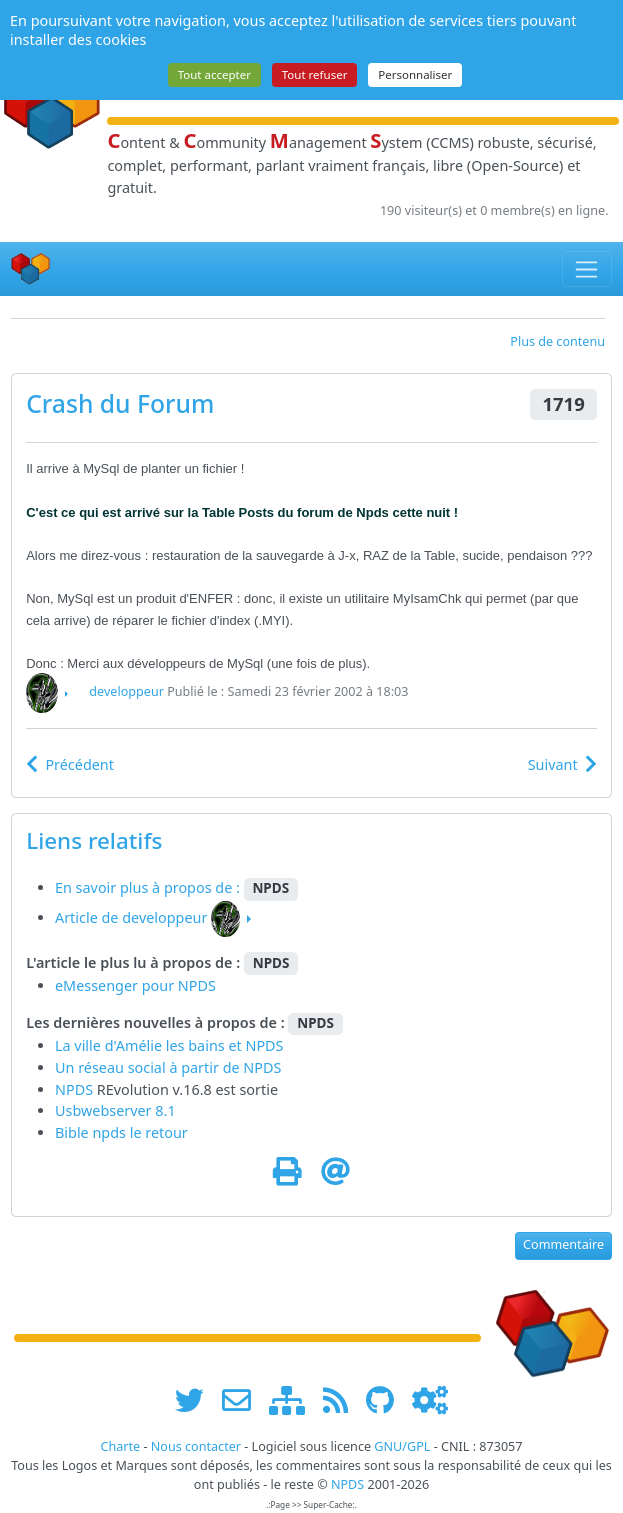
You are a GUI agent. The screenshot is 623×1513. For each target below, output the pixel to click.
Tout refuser (315, 74)
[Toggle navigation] (587, 269)
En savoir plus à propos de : (149, 887)
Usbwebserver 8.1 (115, 1110)
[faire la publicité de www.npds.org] (243, 1400)
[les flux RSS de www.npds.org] (342, 1400)
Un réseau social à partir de (149, 1067)
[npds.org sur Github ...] (387, 1400)
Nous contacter (196, 1446)
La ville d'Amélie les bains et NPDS (169, 1045)
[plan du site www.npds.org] (294, 1400)
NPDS (262, 1067)
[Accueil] (31, 269)
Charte (120, 1446)
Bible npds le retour (121, 1132)
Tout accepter (214, 74)
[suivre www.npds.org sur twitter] (196, 1400)
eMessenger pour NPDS (135, 985)
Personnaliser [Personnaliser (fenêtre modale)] (415, 74)
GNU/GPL (402, 1446)
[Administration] (430, 1400)
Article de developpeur (131, 917)
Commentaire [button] (563, 1244)
